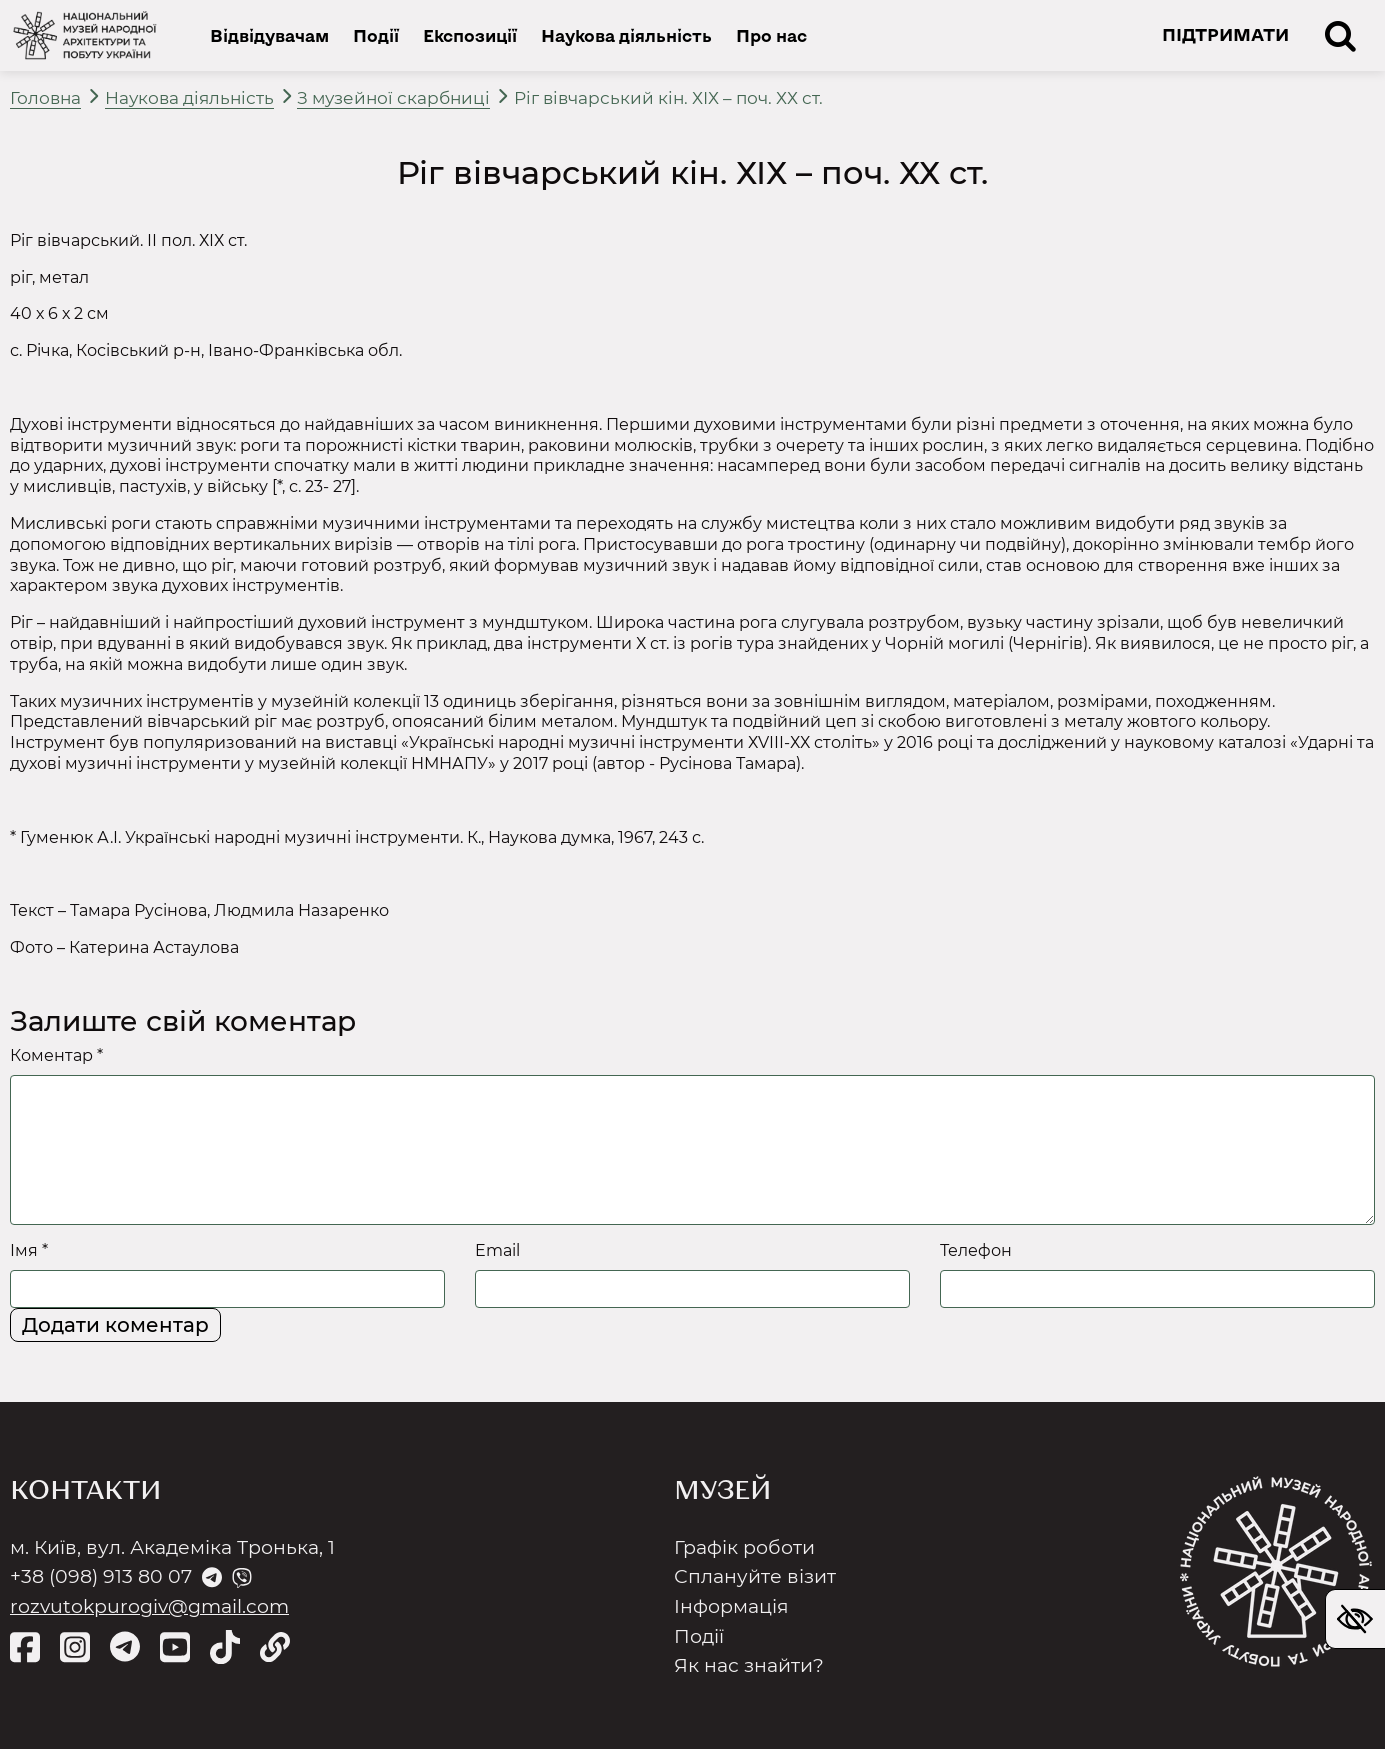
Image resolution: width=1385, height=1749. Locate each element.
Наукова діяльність (626, 35)
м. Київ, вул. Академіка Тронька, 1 (172, 1547)
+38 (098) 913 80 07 (101, 1576)
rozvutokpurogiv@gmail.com (149, 1606)
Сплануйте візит (755, 1576)
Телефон (976, 1250)
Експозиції (470, 35)
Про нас (771, 35)
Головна (45, 98)
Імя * (29, 1250)
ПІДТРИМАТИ (1225, 34)
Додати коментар (115, 1325)
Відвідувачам (269, 35)
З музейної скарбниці (393, 98)
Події (376, 35)
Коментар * (56, 1055)
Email (497, 1250)
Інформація (731, 1606)
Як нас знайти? (749, 1665)
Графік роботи (744, 1547)
